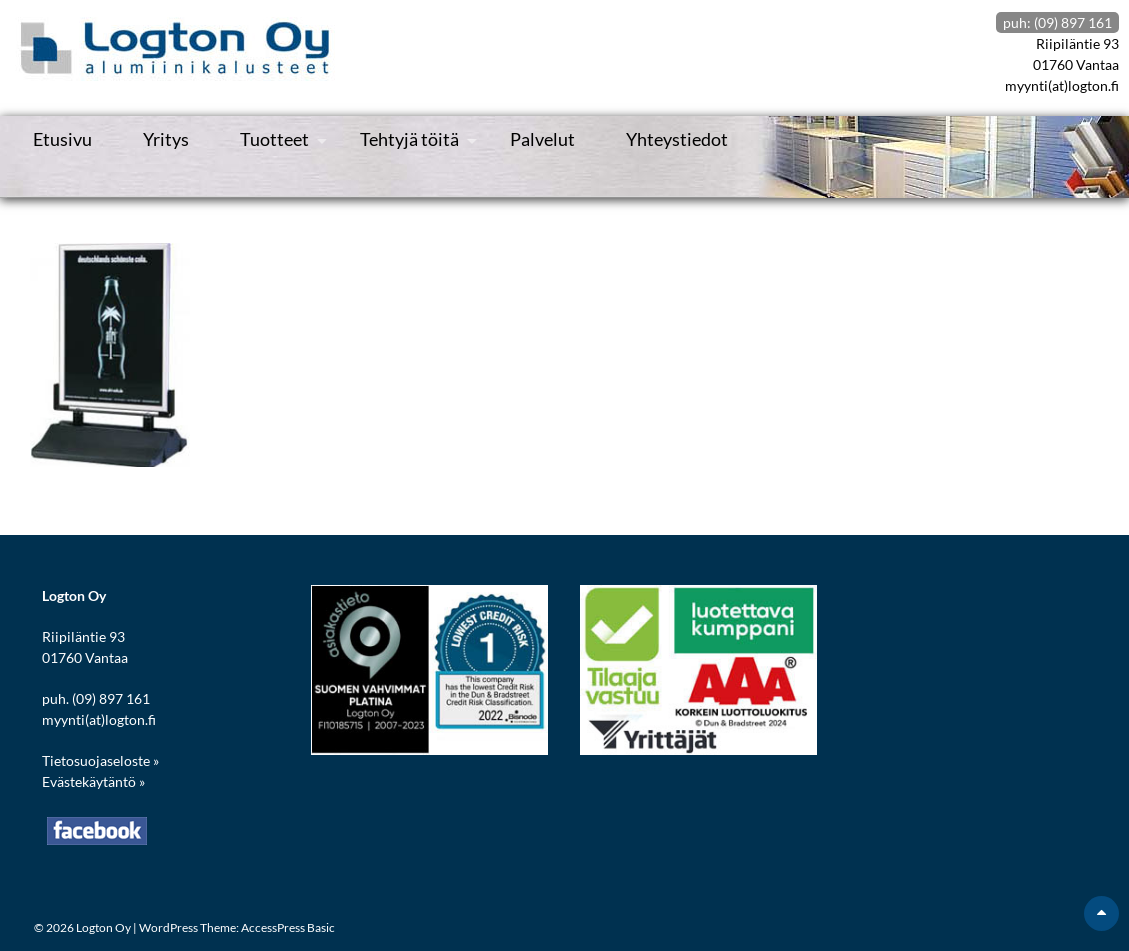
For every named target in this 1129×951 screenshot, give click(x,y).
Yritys (166, 139)
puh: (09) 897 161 (1057, 22)
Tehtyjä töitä (409, 139)
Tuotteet (274, 139)
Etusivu (62, 139)
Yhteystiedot (677, 139)
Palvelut (542, 139)
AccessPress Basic (288, 927)
